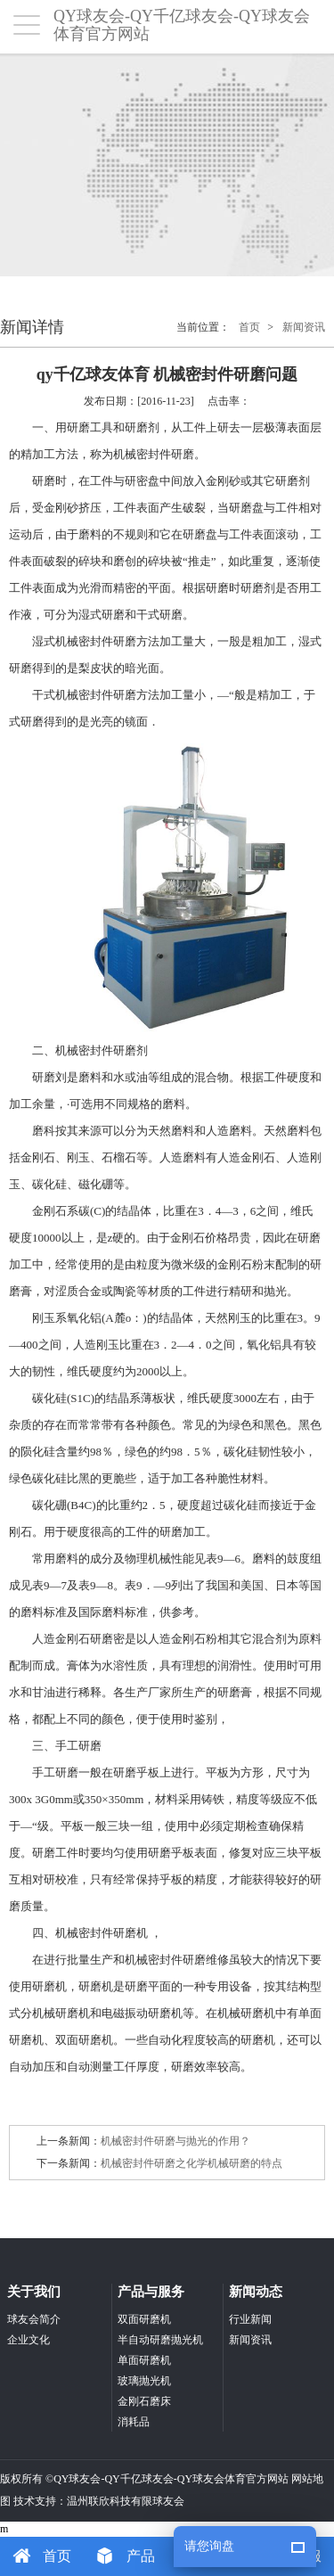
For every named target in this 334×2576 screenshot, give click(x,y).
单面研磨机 (144, 2360)
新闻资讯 (303, 327)
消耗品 (134, 2422)
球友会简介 (34, 2319)
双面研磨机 (144, 2319)
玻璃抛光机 (144, 2381)
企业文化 (28, 2340)
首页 (249, 327)
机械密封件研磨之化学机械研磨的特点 (191, 2163)
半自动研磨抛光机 (160, 2340)
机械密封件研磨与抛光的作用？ (175, 2141)
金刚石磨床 (144, 2401)
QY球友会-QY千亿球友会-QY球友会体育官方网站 (171, 2479)
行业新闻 (250, 2319)
